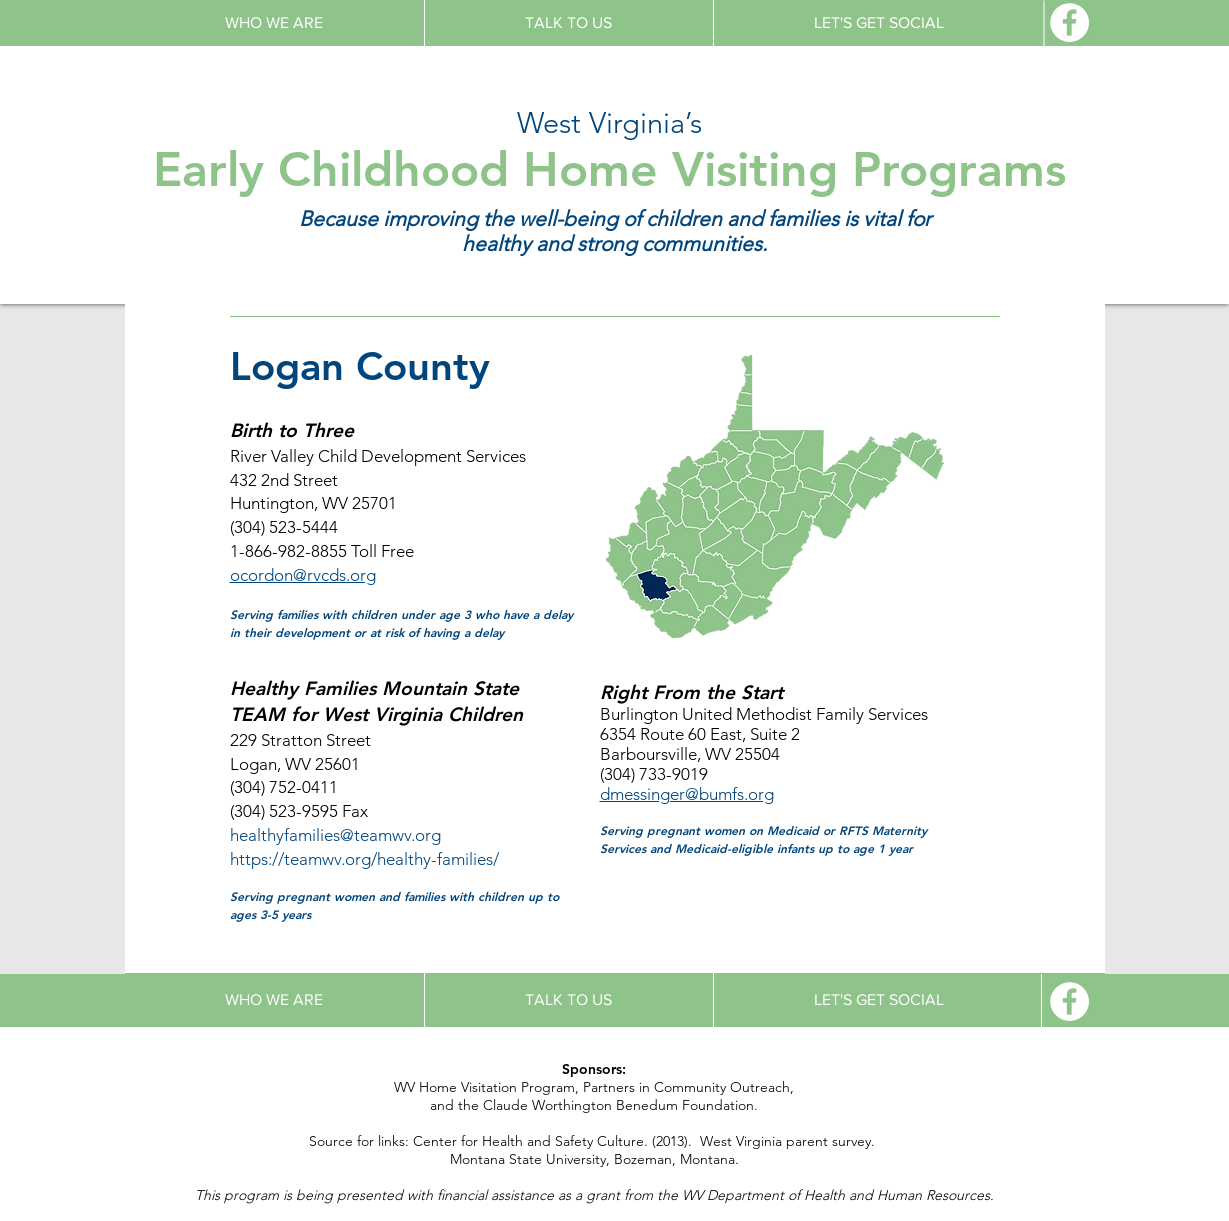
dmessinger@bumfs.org (687, 794)
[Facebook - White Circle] (1069, 22)
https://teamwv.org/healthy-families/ (364, 859)
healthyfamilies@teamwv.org (335, 835)
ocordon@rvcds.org (303, 575)
